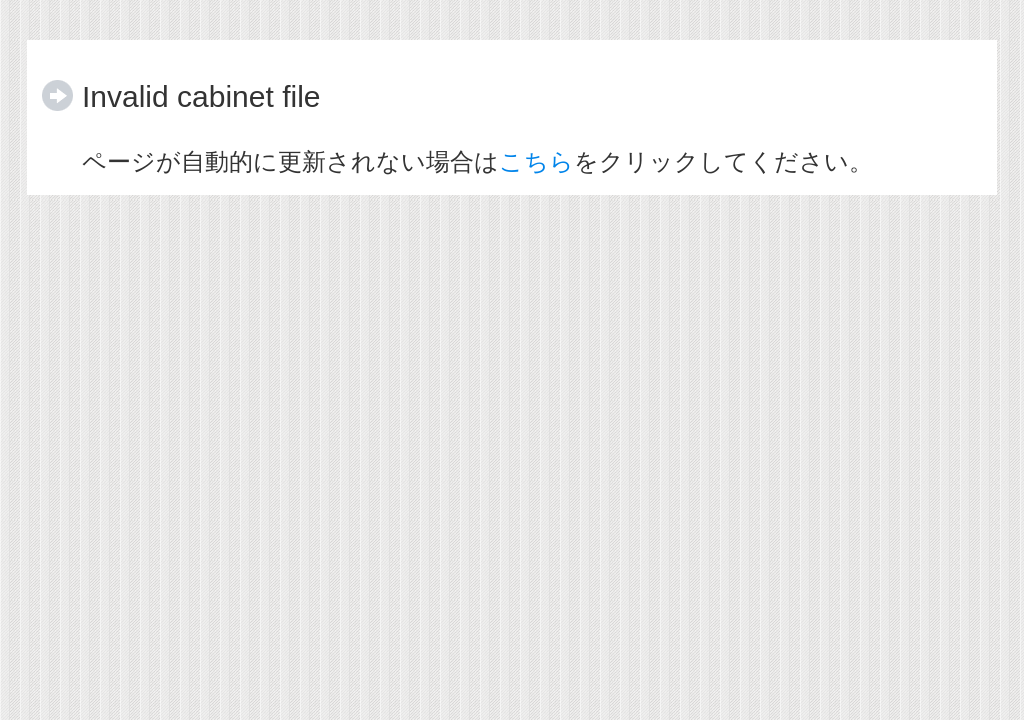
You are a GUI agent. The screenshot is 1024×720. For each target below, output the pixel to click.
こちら (536, 161)
